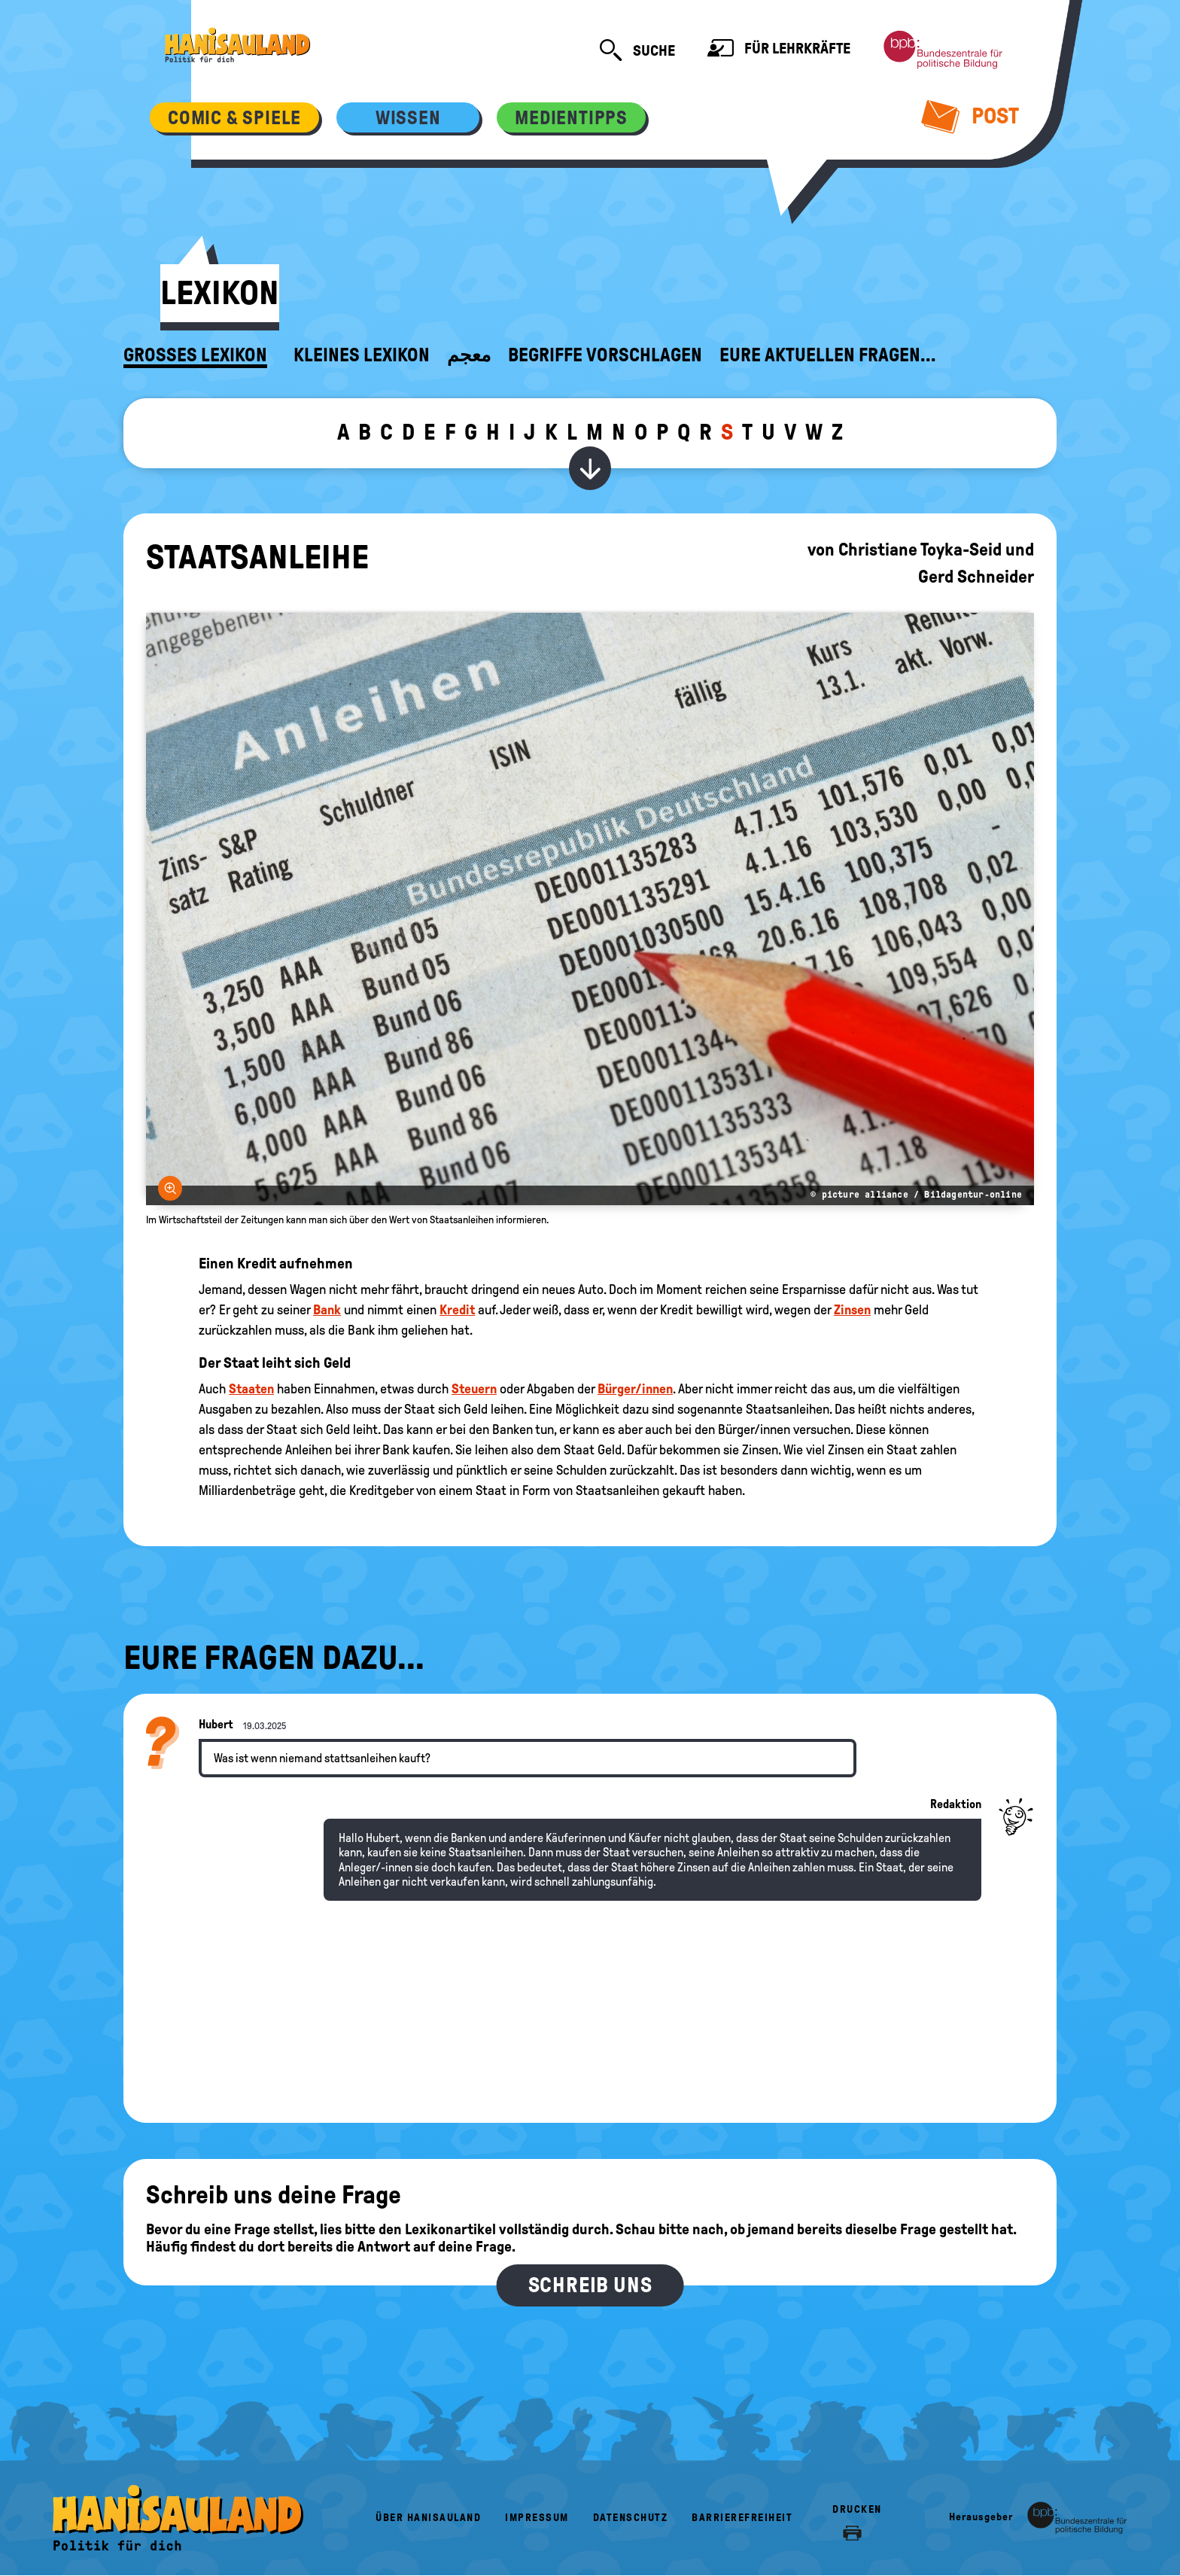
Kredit (457, 1309)
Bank (327, 1309)
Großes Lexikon (195, 355)
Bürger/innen (635, 1388)
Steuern (474, 1388)
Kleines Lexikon (361, 355)
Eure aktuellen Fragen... (827, 355)
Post (970, 115)
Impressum (537, 2517)
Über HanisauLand (428, 2517)
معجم (469, 355)
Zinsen (852, 1309)
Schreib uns (590, 2285)
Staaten (251, 1388)
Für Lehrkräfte (778, 50)
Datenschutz (630, 2517)
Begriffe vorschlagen (605, 355)
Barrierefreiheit (742, 2517)
